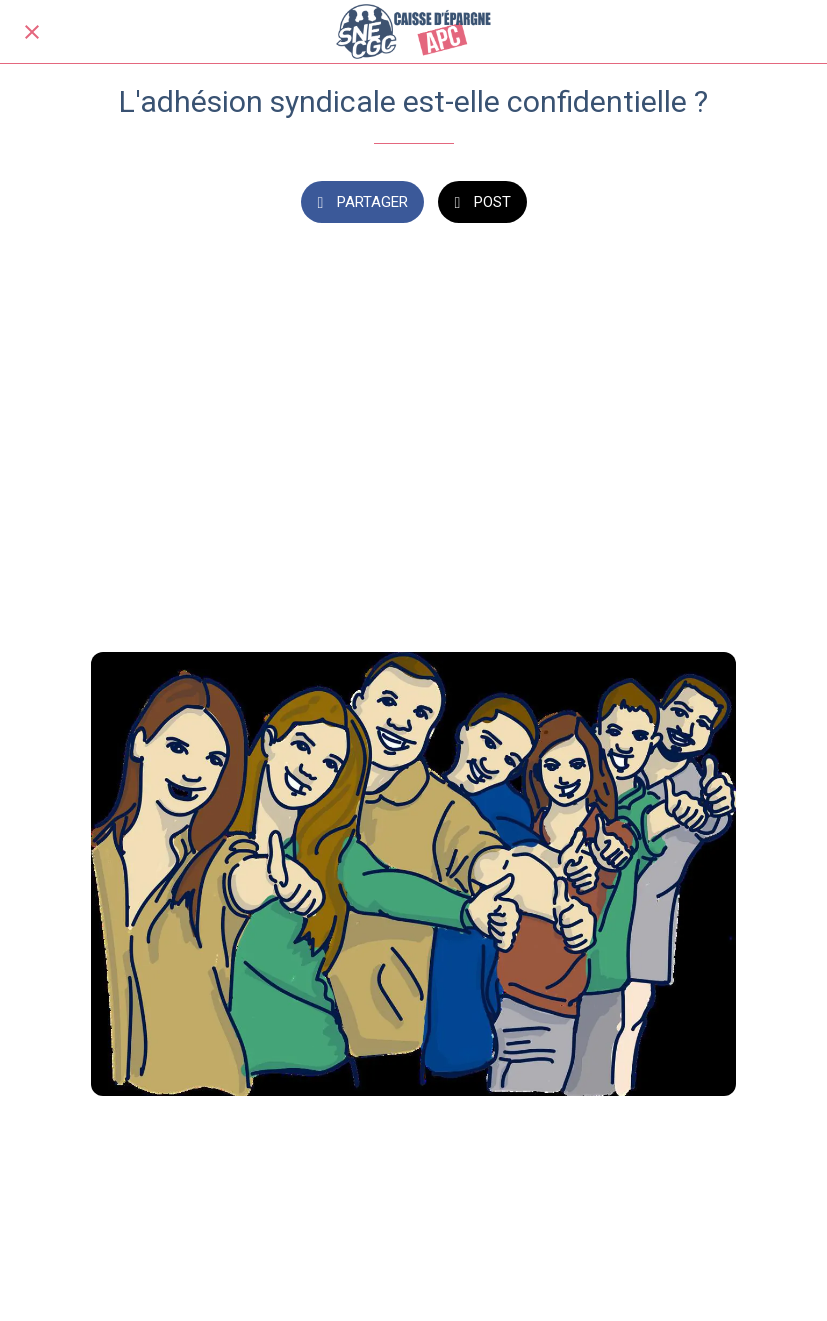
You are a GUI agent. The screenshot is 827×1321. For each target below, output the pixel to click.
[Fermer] (32, 32)
